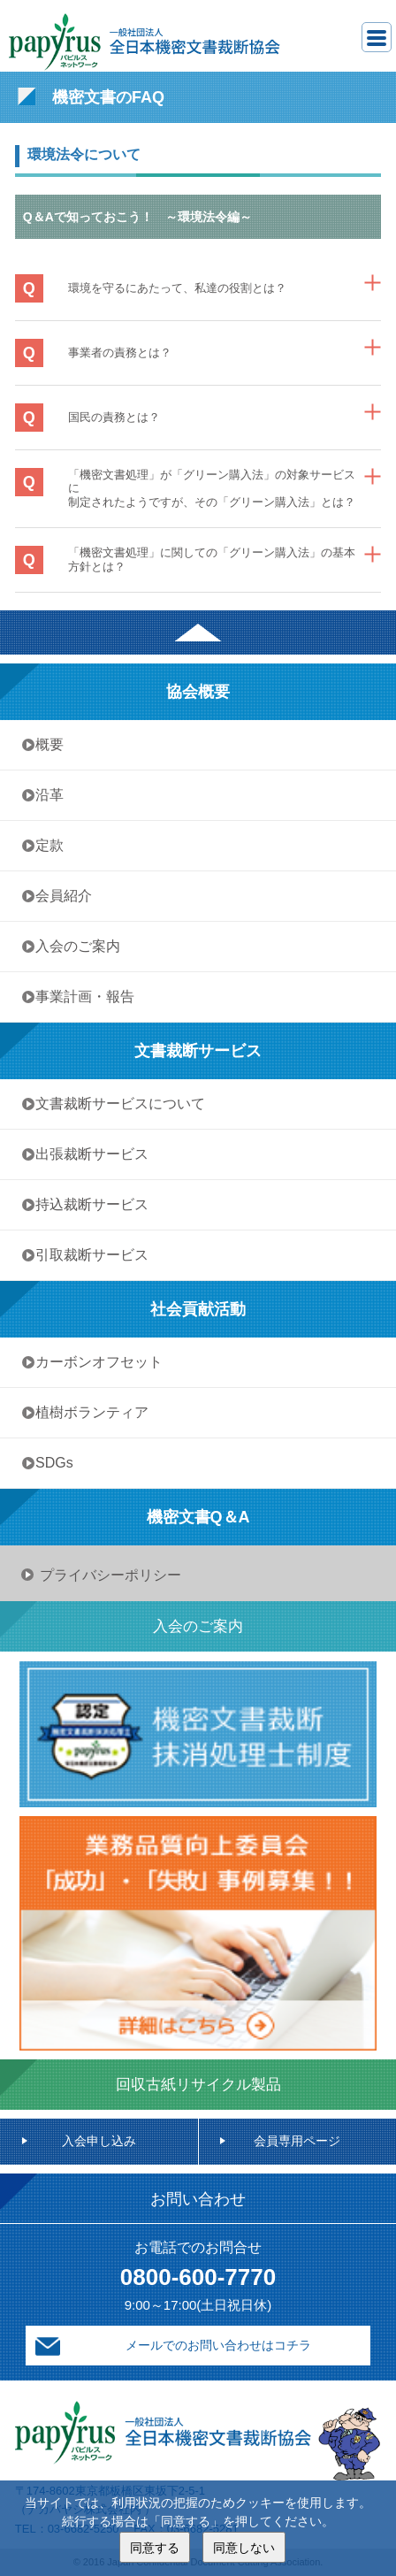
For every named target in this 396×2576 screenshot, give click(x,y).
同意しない (244, 2547)
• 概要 (45, 744)
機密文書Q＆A (198, 1517)
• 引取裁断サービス (87, 1254)
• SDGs (50, 1462)
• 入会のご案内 (73, 946)
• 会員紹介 (59, 895)
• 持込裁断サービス (87, 1204)
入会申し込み (99, 2141)
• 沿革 (52, 794)
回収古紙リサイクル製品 (198, 2084)
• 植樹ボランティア (87, 1412)
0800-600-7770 (198, 2277)
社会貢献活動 (198, 1309)
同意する (154, 2547)
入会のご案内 (198, 1626)
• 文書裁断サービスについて (116, 1103)
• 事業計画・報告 (80, 996)
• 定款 (45, 845)
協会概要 (198, 692)
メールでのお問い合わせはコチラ (218, 2345)
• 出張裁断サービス (87, 1154)
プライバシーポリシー (110, 1575)
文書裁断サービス (198, 1051)
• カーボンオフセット (95, 1361)
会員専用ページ (297, 2141)
